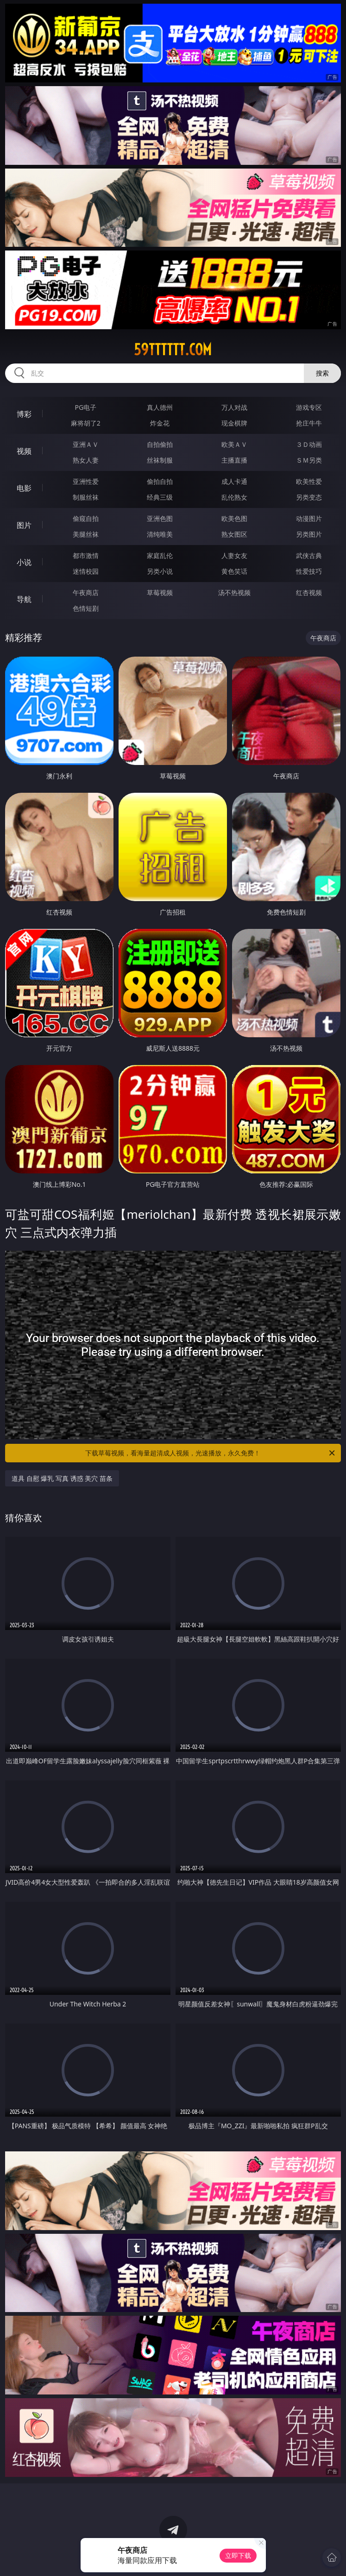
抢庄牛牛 (309, 423)
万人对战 (234, 407)
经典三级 (160, 497)
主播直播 (234, 460)
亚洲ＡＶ (86, 444)
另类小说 (160, 571)
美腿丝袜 (86, 534)
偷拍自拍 (160, 481)
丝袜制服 (160, 460)
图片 (24, 525)
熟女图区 (234, 534)
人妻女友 (234, 555)
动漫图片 (309, 518)
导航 (24, 599)
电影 (24, 488)
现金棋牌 (234, 423)
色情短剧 (86, 608)
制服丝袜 (86, 497)
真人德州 (160, 407)
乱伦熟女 (234, 497)
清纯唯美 (160, 534)
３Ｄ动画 (309, 444)
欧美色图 (234, 518)
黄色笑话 (234, 571)
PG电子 (86, 407)
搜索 (322, 373)
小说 (24, 562)
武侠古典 (309, 555)
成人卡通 (234, 481)
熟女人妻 (86, 460)
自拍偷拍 (160, 444)
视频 (24, 451)
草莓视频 (160, 592)
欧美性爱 (309, 481)
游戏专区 (309, 407)
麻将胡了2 (86, 423)
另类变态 (309, 497)
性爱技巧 (309, 571)
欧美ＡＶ (234, 444)
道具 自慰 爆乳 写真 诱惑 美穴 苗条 (62, 1478)
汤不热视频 (234, 592)
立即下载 (238, 2555)
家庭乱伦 (160, 555)
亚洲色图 (160, 518)
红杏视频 (309, 592)
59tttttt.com (173, 349)
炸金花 (160, 423)
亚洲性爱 (86, 481)
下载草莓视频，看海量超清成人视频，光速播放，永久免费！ (210, 1453)
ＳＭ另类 (309, 460)
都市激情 (86, 555)
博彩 (24, 414)
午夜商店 (86, 592)
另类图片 (309, 534)
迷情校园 (86, 571)
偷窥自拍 (86, 518)
